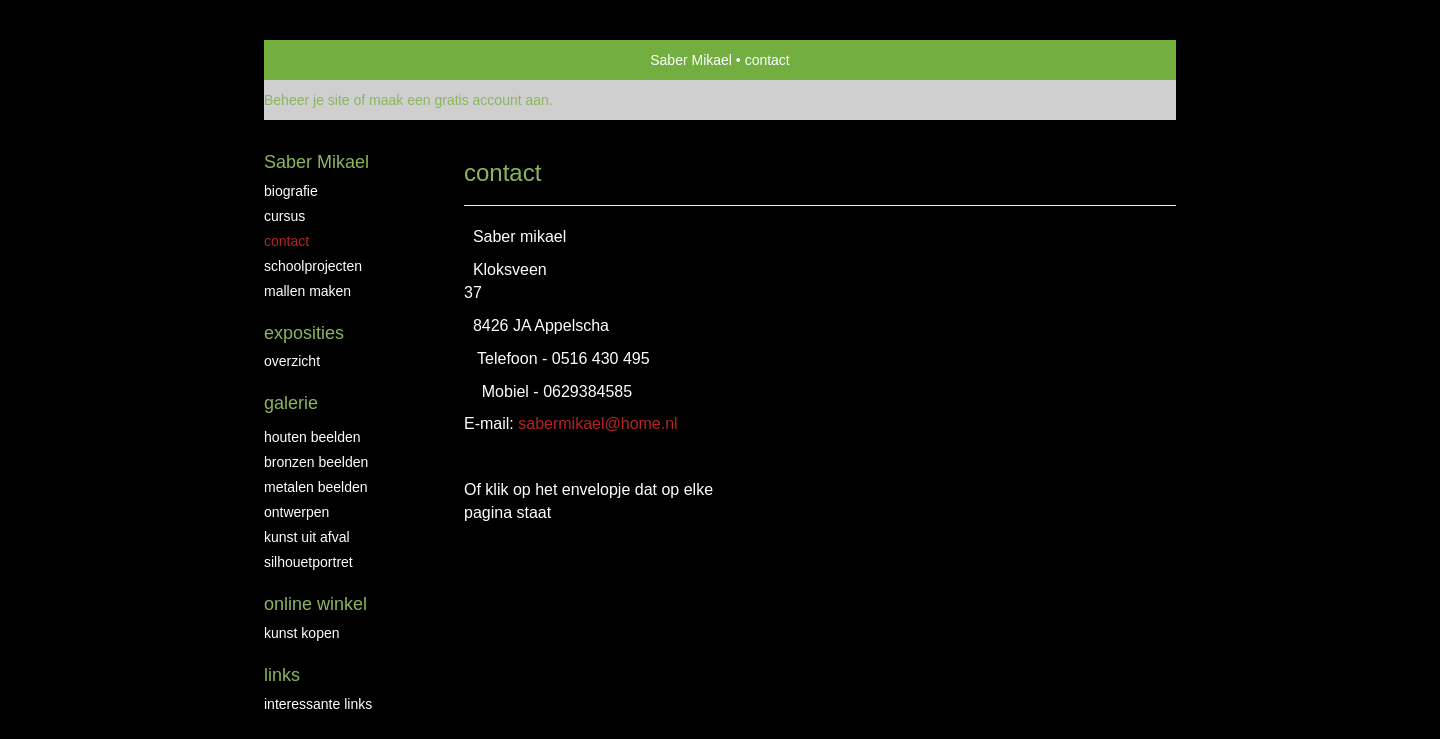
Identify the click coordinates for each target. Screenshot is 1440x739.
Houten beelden (312, 437)
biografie (291, 191)
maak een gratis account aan (459, 100)
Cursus (284, 216)
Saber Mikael (691, 60)
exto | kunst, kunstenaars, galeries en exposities (320, 60)
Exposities (304, 333)
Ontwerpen (296, 512)
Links (282, 675)
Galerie (291, 403)
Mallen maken (307, 291)
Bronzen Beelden (316, 462)
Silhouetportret (308, 562)
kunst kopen (302, 633)
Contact (286, 241)
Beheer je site (307, 100)
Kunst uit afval (307, 537)
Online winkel (315, 604)
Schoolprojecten (313, 266)
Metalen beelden (316, 487)
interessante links (318, 704)
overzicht (292, 361)
